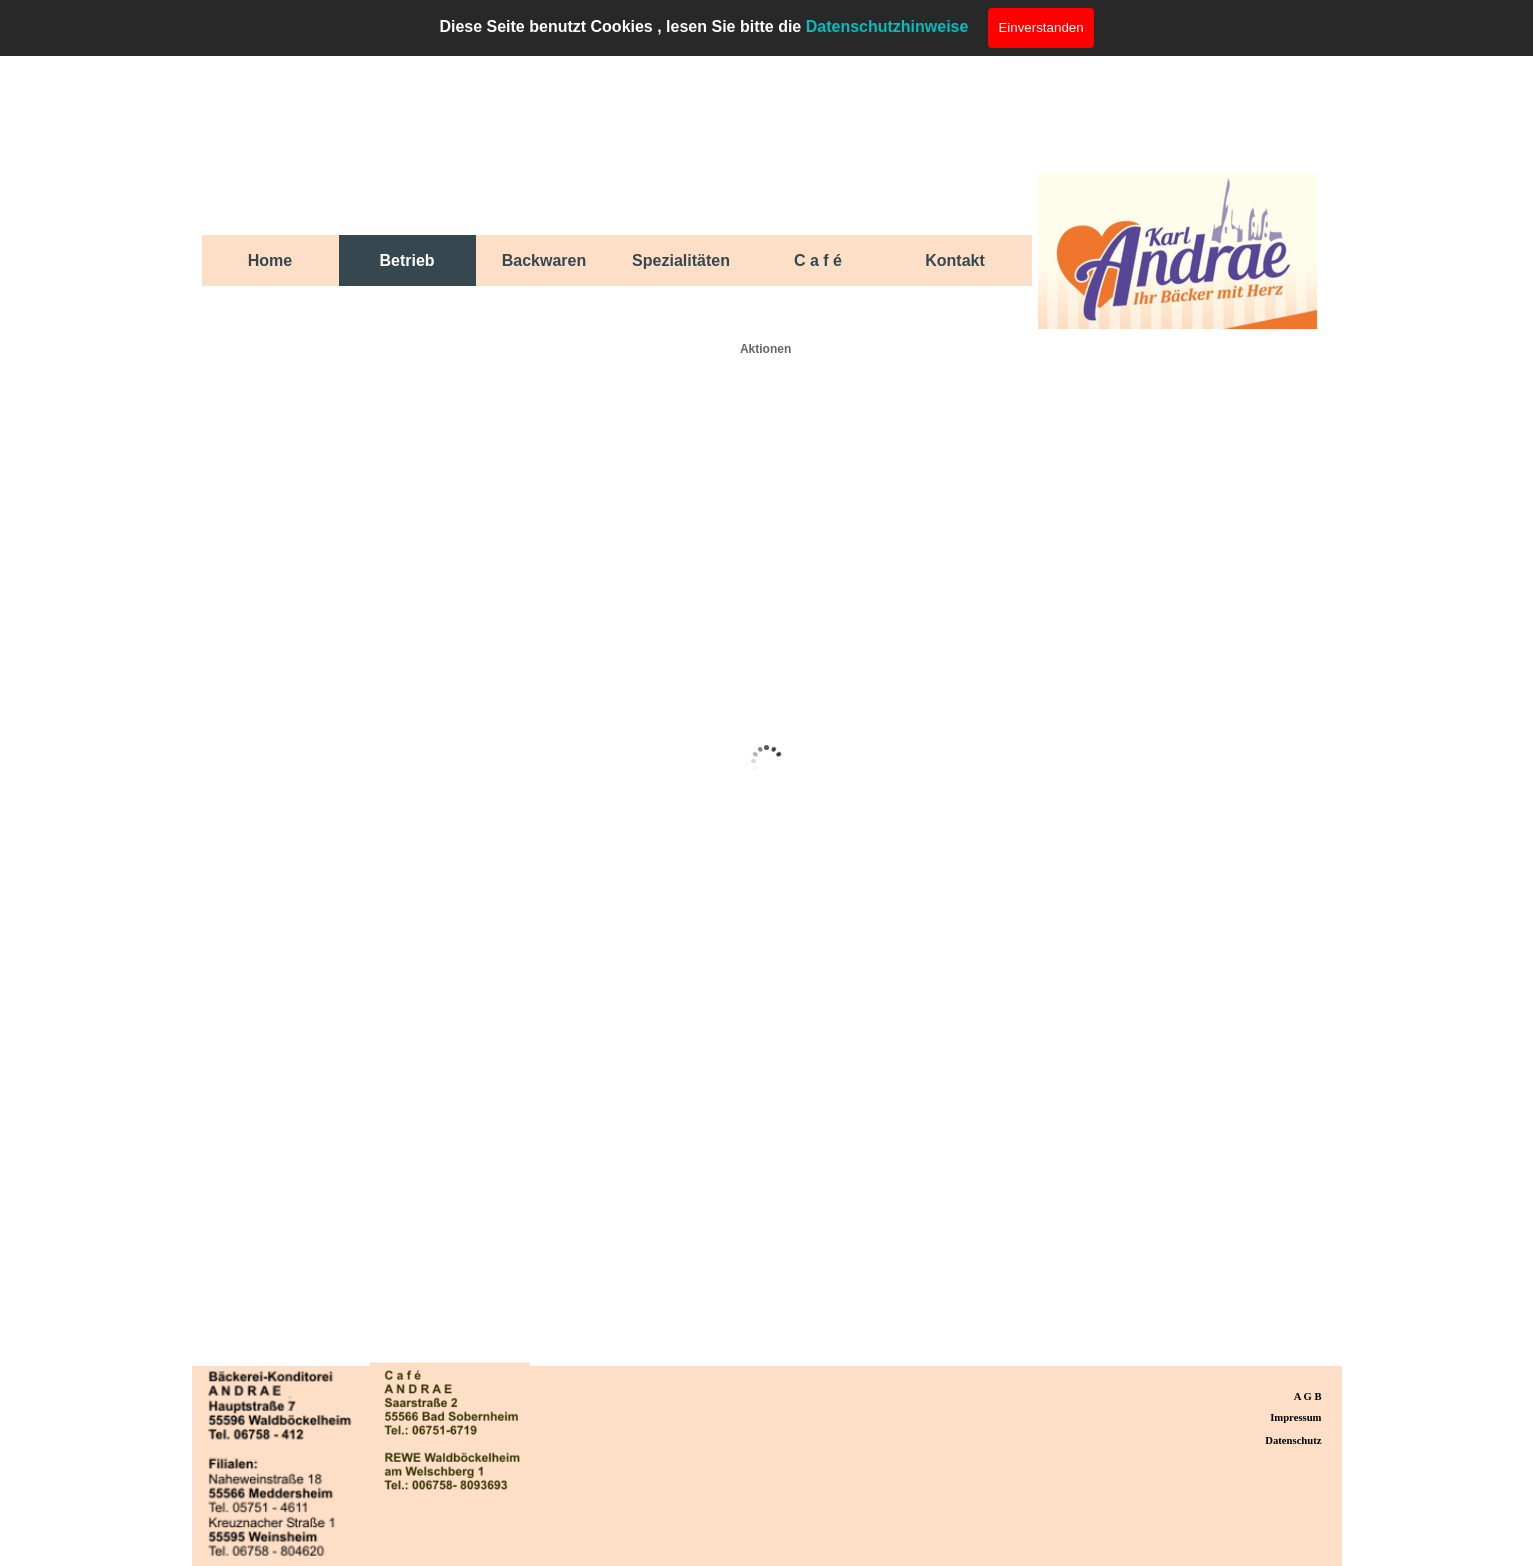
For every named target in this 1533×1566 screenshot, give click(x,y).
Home (270, 260)
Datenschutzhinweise (887, 26)
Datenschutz (1293, 1440)
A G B (1308, 1396)
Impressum (1295, 1417)
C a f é (818, 260)
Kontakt (955, 260)
